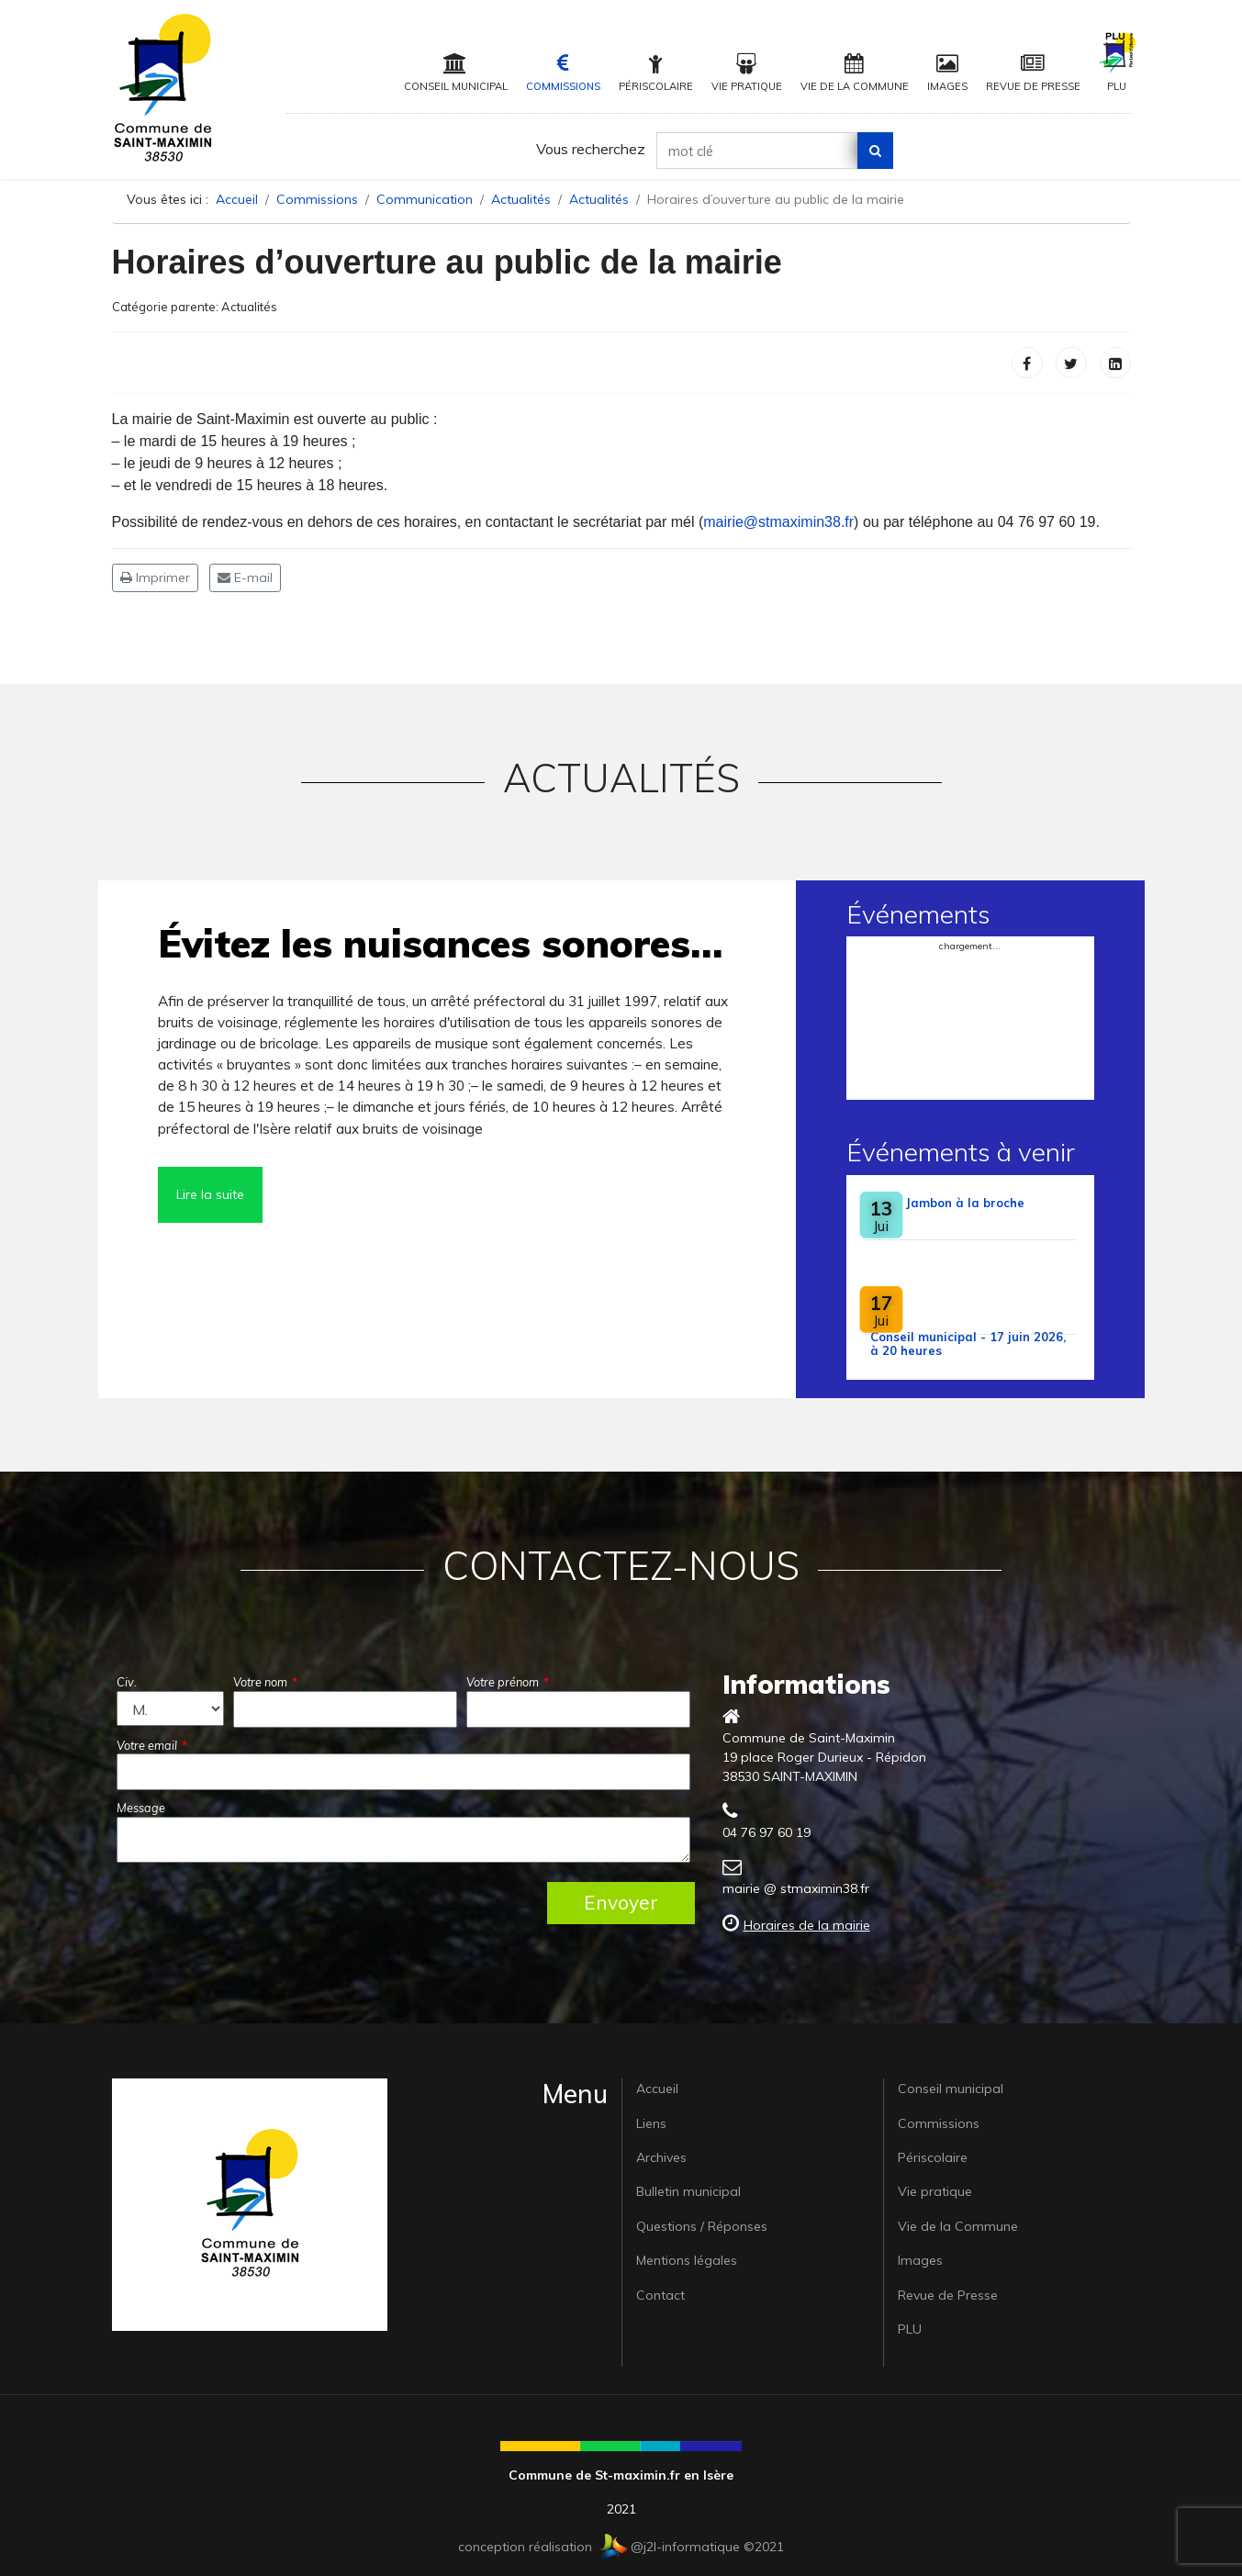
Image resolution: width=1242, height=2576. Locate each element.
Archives (661, 2157)
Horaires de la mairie (807, 1925)
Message (141, 1807)
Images (947, 73)
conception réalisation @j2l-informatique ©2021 (621, 2546)
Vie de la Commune (854, 73)
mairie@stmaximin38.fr (778, 522)
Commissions (563, 73)
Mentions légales (686, 2260)
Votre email (152, 1745)
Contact (660, 2295)
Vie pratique (746, 73)
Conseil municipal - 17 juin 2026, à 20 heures (968, 1343)
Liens (651, 2123)
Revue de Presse (1033, 73)
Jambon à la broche (965, 1202)
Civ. (127, 1681)
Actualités (249, 306)
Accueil (657, 2088)
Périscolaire (656, 73)
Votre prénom (507, 1681)
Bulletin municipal (688, 2191)
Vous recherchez (590, 149)
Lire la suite (210, 1194)
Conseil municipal (456, 73)
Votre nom (265, 1681)
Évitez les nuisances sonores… (440, 943)
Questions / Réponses (701, 2226)
